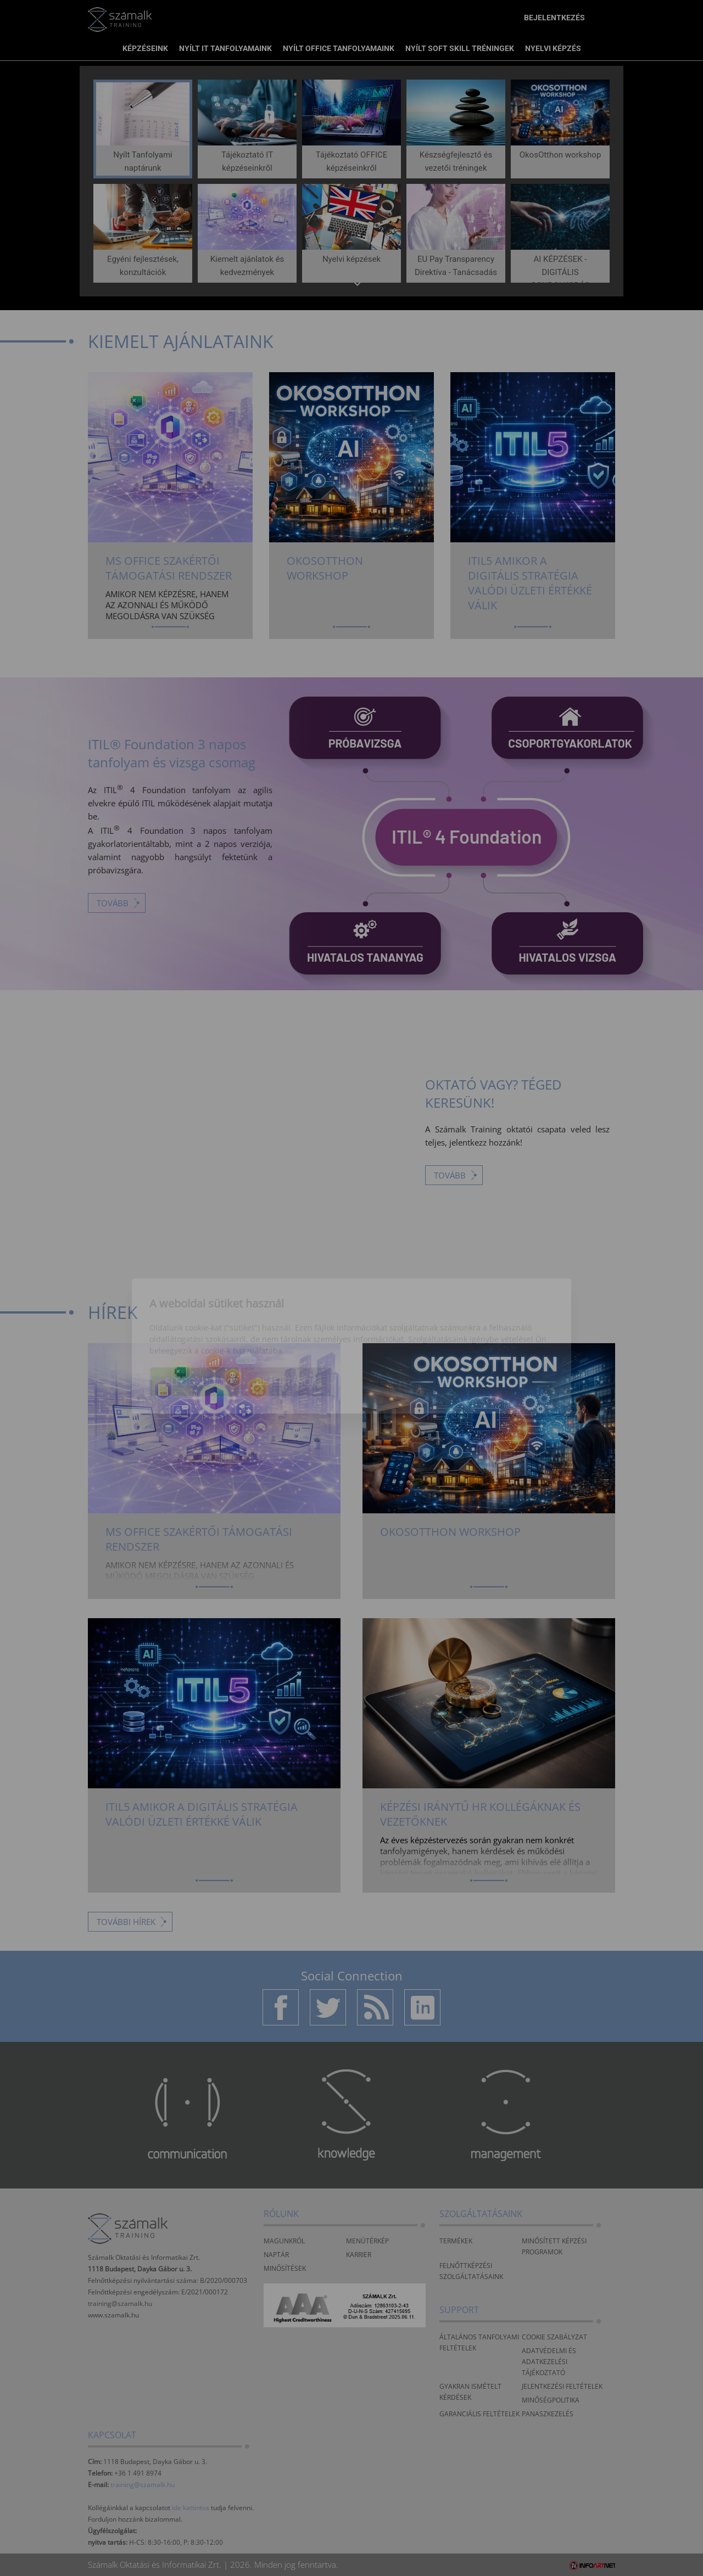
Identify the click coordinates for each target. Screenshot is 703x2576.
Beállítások (286, 1324)
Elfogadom (195, 1324)
